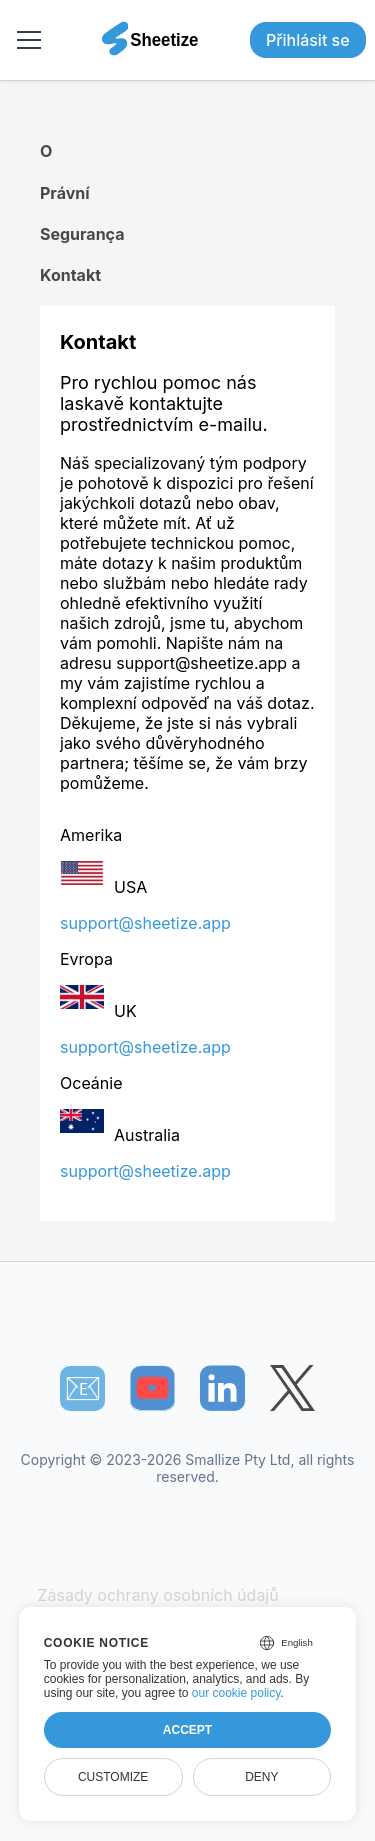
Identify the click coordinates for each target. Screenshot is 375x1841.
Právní (65, 193)
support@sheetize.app (145, 923)
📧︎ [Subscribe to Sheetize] (83, 1388)
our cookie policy (236, 1693)
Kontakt (70, 275)
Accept (187, 1730)
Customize (113, 1777)
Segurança (82, 234)
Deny (261, 1777)
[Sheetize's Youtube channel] (152, 1388)
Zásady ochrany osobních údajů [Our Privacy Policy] (158, 1595)
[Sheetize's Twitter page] (292, 1388)
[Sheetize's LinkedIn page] (222, 1388)
